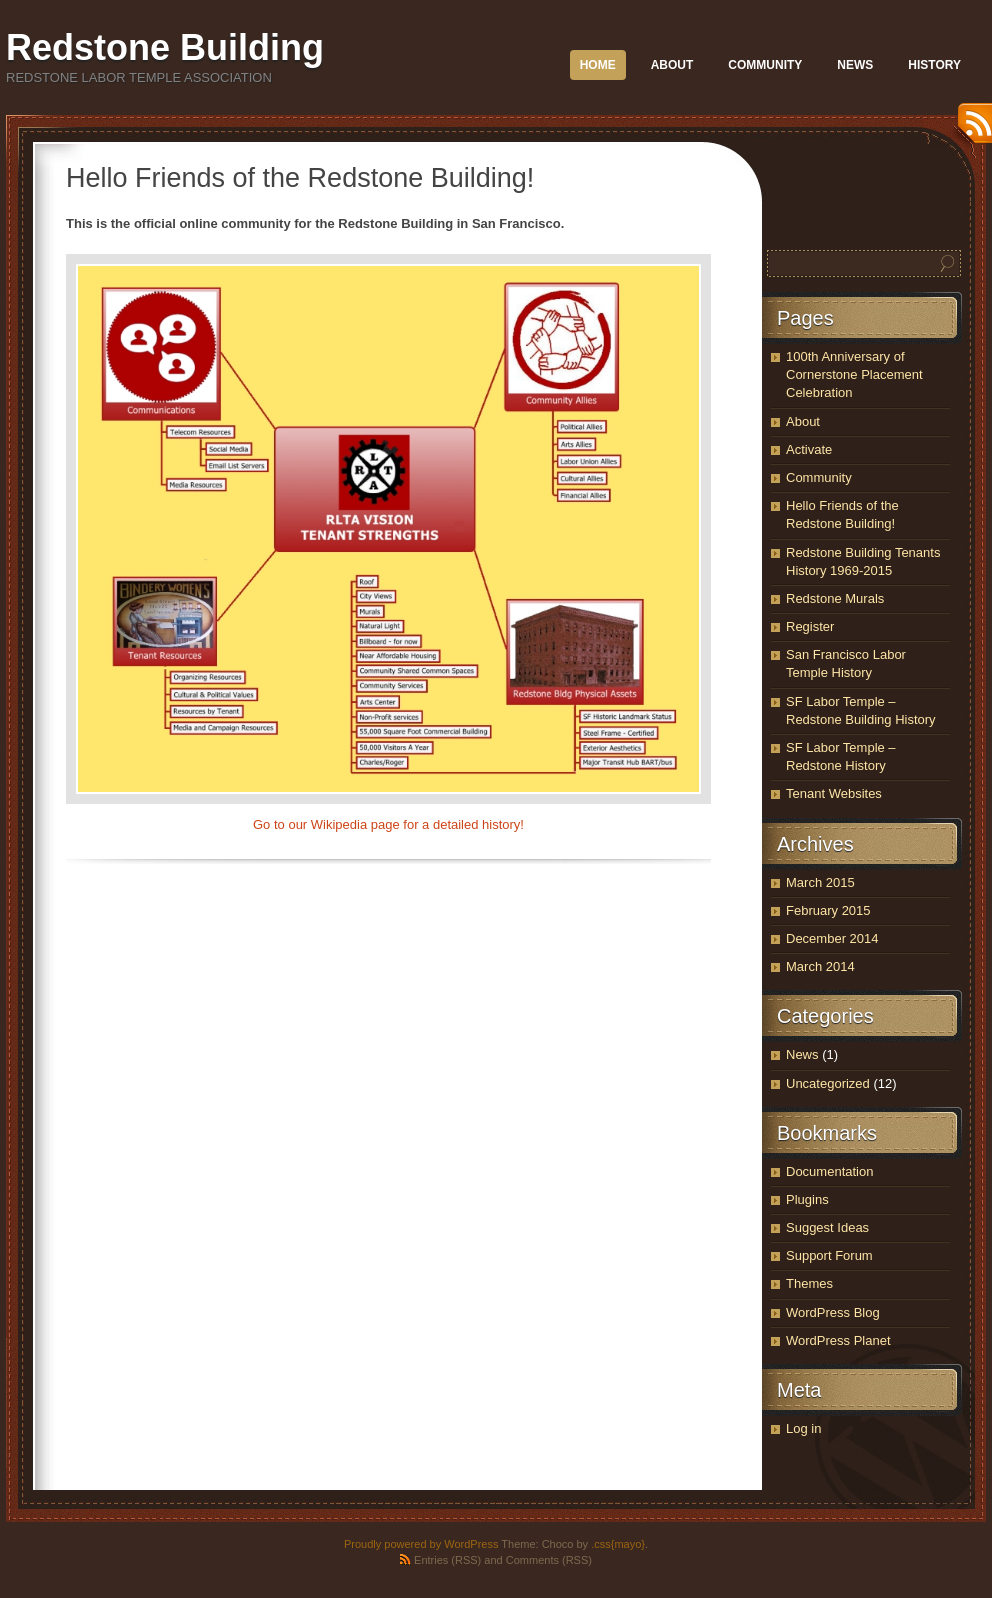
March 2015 (820, 882)
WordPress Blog (833, 1312)
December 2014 (832, 938)
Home (598, 65)
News (855, 65)
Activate (809, 449)
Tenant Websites (834, 793)
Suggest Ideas (827, 1227)
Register (810, 626)
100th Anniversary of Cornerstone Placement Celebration (854, 374)
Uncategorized (828, 1083)
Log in (803, 1428)
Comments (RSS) (549, 1560)
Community (765, 65)
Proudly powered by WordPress (421, 1544)
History (934, 65)
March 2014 (820, 966)
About (672, 65)
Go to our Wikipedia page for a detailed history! (388, 824)
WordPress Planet (838, 1340)
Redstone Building (165, 47)
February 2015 (828, 910)
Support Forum (829, 1255)
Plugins (807, 1199)
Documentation (829, 1171)
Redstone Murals (835, 598)
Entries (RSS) (447, 1560)
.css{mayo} (618, 1544)
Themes (809, 1283)
